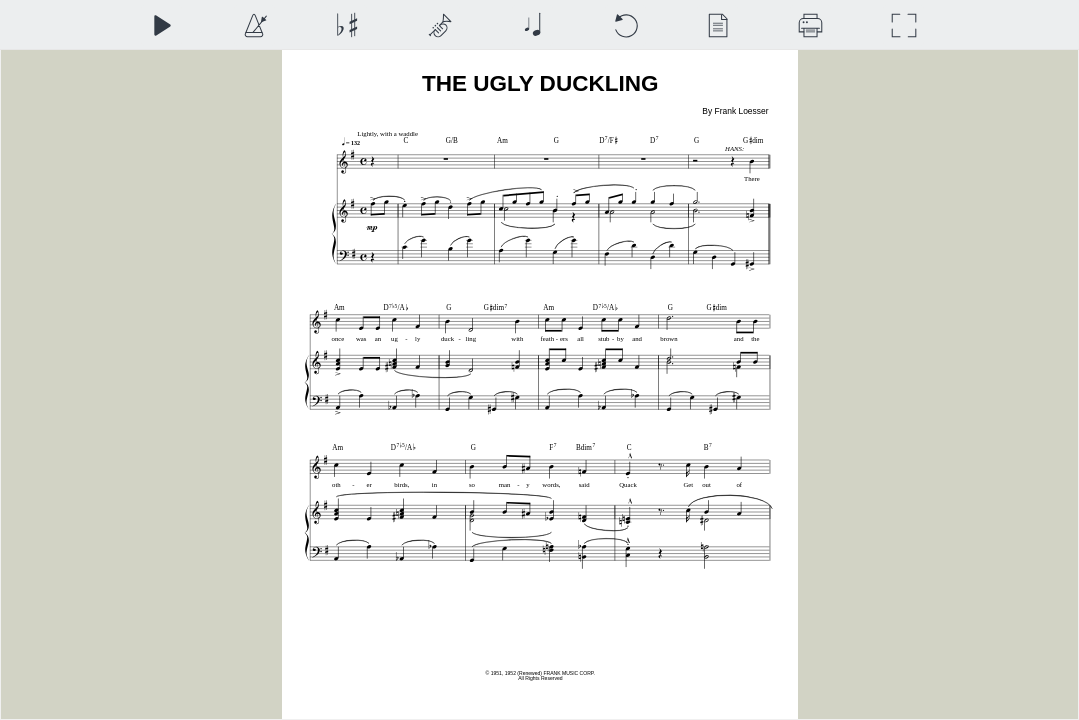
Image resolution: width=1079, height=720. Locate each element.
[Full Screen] (903, 25)
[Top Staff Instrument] (439, 25)
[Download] (810, 25)
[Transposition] (346, 25)
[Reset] (625, 25)
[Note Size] (532, 25)
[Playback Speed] (254, 25)
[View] (717, 25)
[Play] (161, 25)
